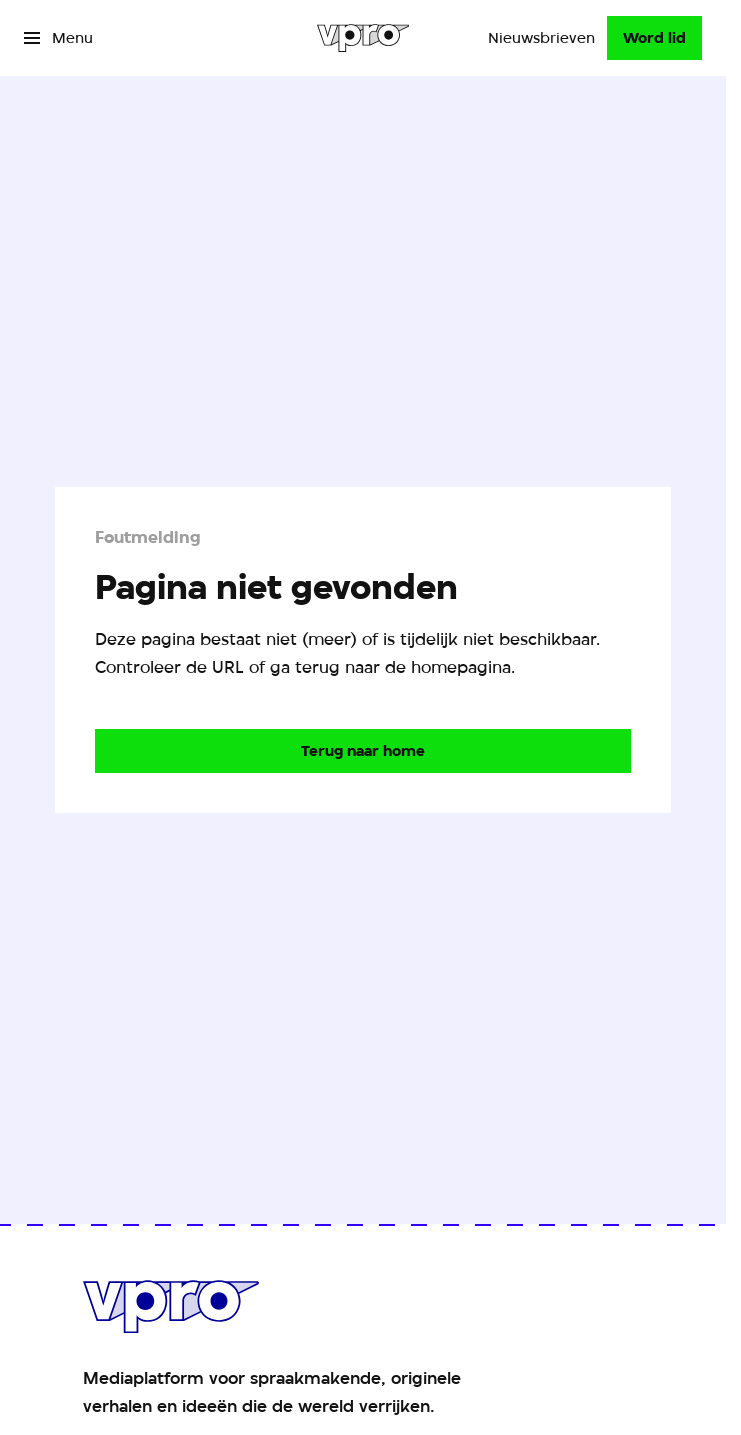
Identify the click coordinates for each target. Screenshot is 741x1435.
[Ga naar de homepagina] (363, 751)
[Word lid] (654, 38)
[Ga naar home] (363, 38)
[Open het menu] (58, 38)
